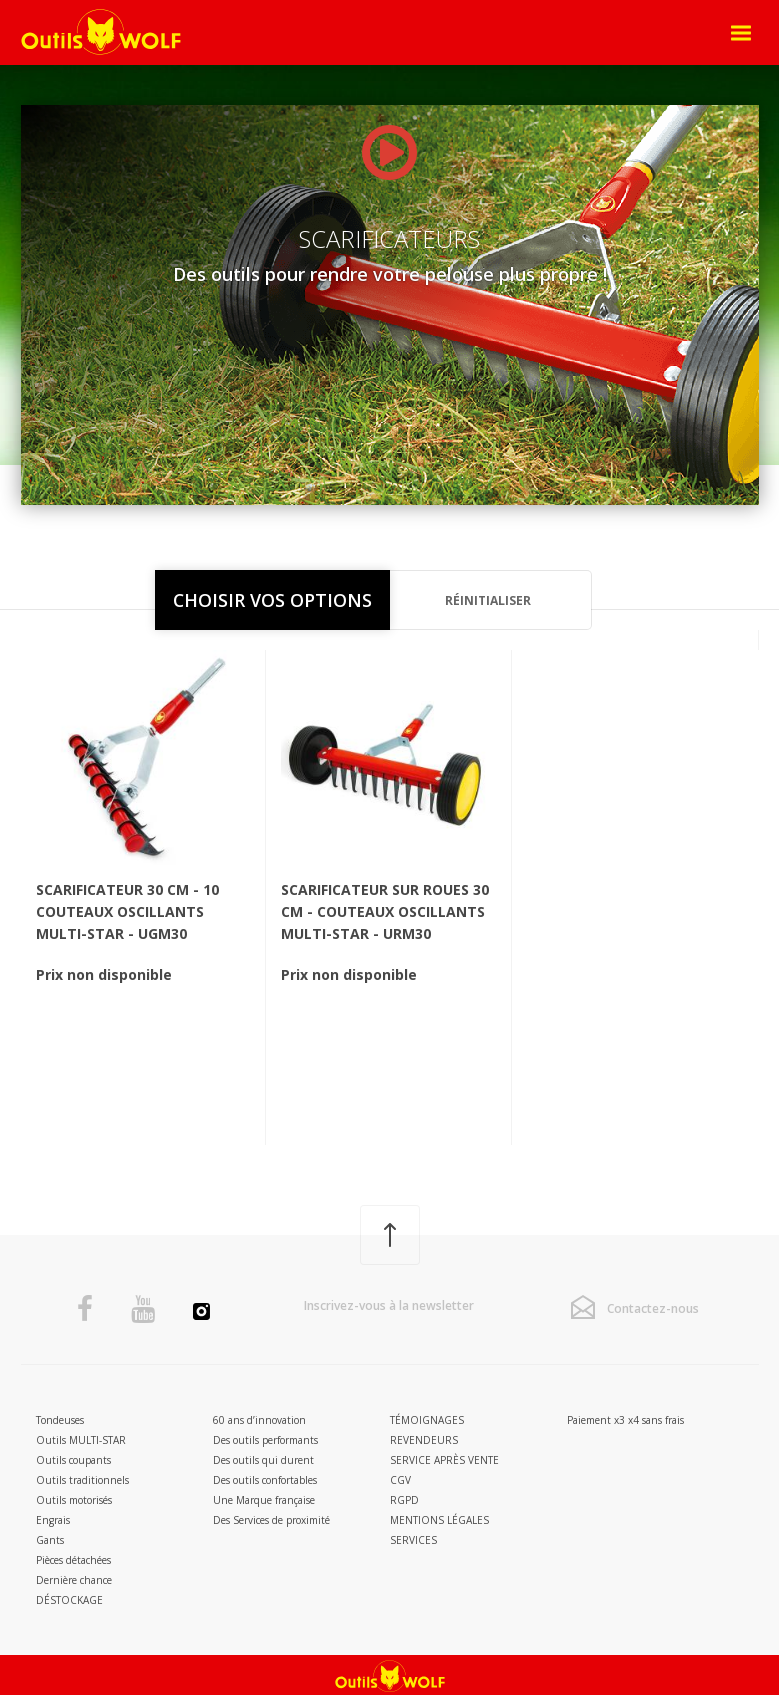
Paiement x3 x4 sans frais (625, 1420)
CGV (400, 1480)
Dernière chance (74, 1580)
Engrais (53, 1520)
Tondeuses (60, 1420)
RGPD (404, 1500)
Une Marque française (264, 1500)
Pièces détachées (73, 1560)
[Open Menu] (741, 33)
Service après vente (444, 1460)
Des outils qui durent (263, 1460)
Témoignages (427, 1420)
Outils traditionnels (82, 1480)
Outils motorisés (74, 1500)
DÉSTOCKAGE (69, 1600)
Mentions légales (439, 1520)
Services (413, 1540)
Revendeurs (424, 1440)
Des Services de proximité (271, 1520)
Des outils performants (265, 1440)
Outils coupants (73, 1460)
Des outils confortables (265, 1480)
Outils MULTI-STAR (81, 1440)
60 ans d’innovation (259, 1420)
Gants (50, 1540)
